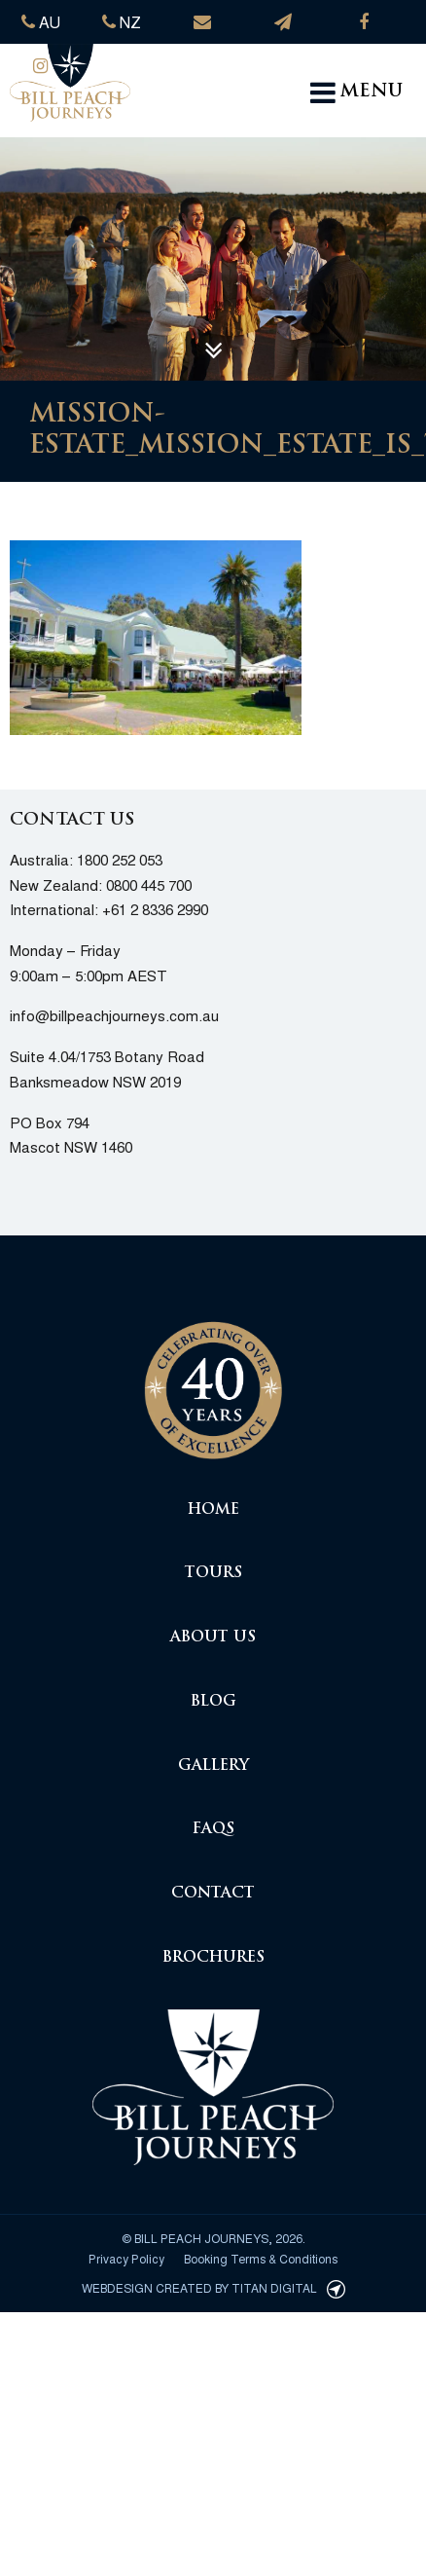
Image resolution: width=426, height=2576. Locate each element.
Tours (213, 1573)
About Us (213, 1638)
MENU (356, 92)
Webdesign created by (213, 2287)
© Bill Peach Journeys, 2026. (213, 2237)
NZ (121, 22)
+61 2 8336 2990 (155, 909)
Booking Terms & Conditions (260, 2258)
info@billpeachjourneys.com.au (114, 1015)
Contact (213, 1894)
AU (40, 22)
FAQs (213, 1829)
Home (213, 1510)
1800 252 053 (119, 859)
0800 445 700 (149, 884)
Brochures (213, 1958)
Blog (213, 1702)
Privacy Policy (126, 2258)
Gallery (213, 1766)
